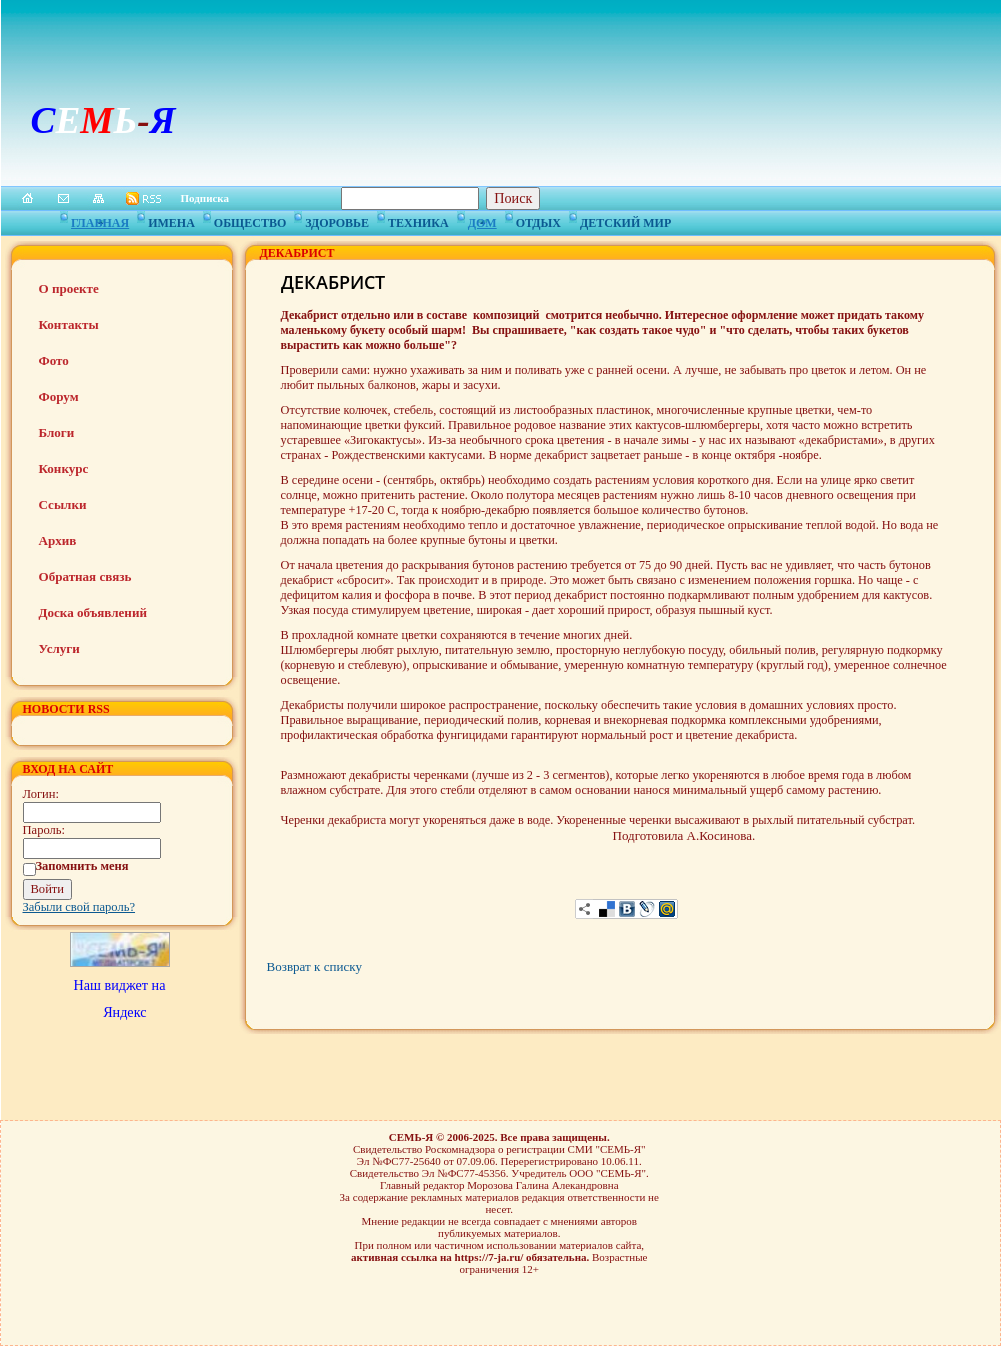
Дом (482, 220)
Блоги (57, 432)
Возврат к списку (314, 966)
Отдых (538, 220)
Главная (100, 220)
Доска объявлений (93, 612)
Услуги (59, 648)
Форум (59, 396)
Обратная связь (85, 576)
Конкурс (64, 468)
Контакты (69, 324)
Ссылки (63, 504)
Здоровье (337, 220)
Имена (171, 220)
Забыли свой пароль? (79, 907)
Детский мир (625, 220)
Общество (250, 220)
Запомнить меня (82, 866)
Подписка (205, 198)
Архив (58, 540)
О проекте (69, 288)
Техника (418, 220)
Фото (54, 360)
